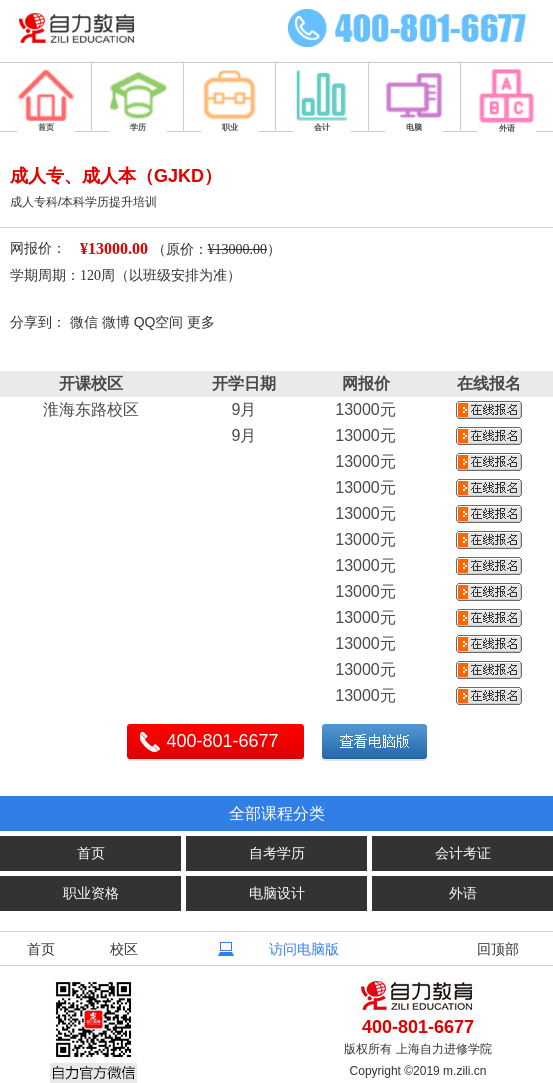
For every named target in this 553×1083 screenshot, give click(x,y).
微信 (84, 322)
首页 (91, 853)
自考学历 (277, 853)
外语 (463, 893)
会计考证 (463, 853)
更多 (201, 322)
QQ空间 (159, 322)
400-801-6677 (223, 741)
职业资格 (91, 893)
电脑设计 (277, 893)
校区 (124, 949)
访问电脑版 (304, 949)
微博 (116, 322)
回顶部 (498, 949)
